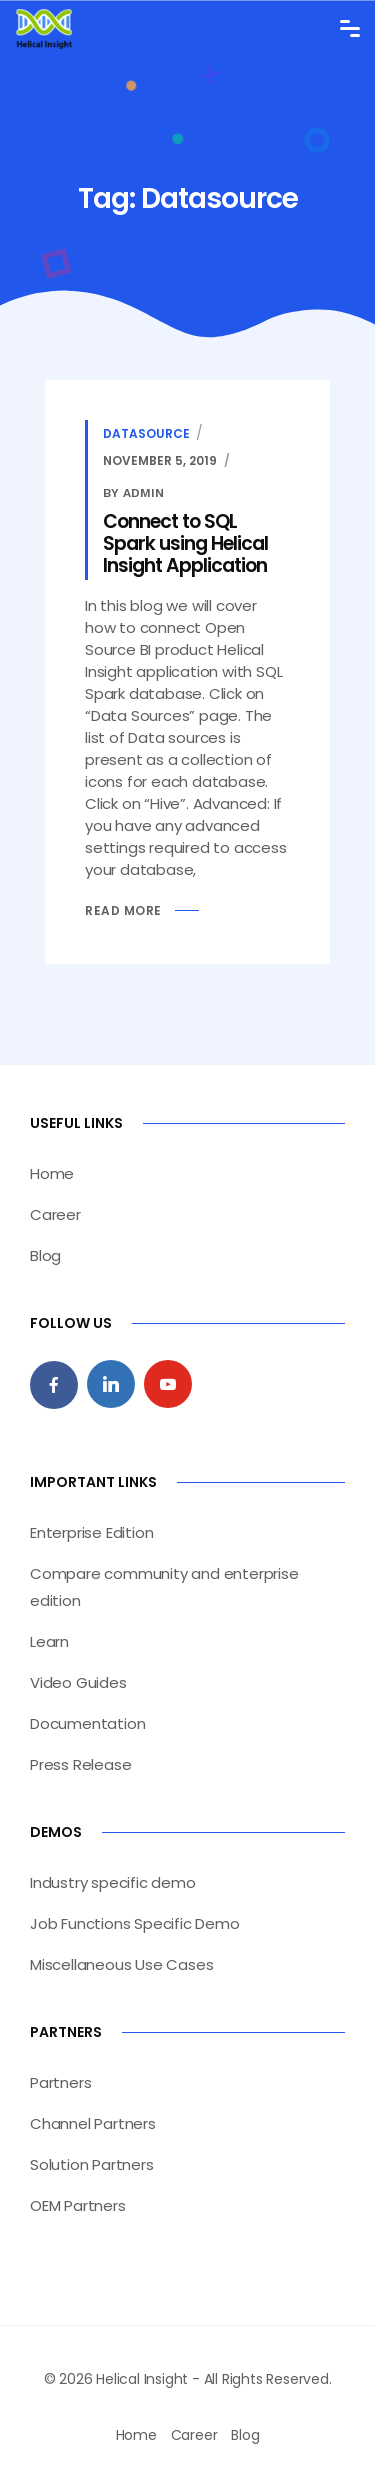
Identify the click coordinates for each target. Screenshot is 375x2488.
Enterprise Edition (91, 1532)
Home (52, 1173)
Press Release (80, 1764)
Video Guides (78, 1682)
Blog (45, 1255)
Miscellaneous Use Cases (121, 1964)
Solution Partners (92, 2164)
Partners (60, 2082)
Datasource (146, 433)
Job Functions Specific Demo (135, 1923)
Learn (49, 1641)
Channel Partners (93, 2123)
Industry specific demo (113, 1882)
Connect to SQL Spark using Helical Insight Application (185, 543)
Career (55, 1214)
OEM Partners (78, 2205)
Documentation (87, 1723)
